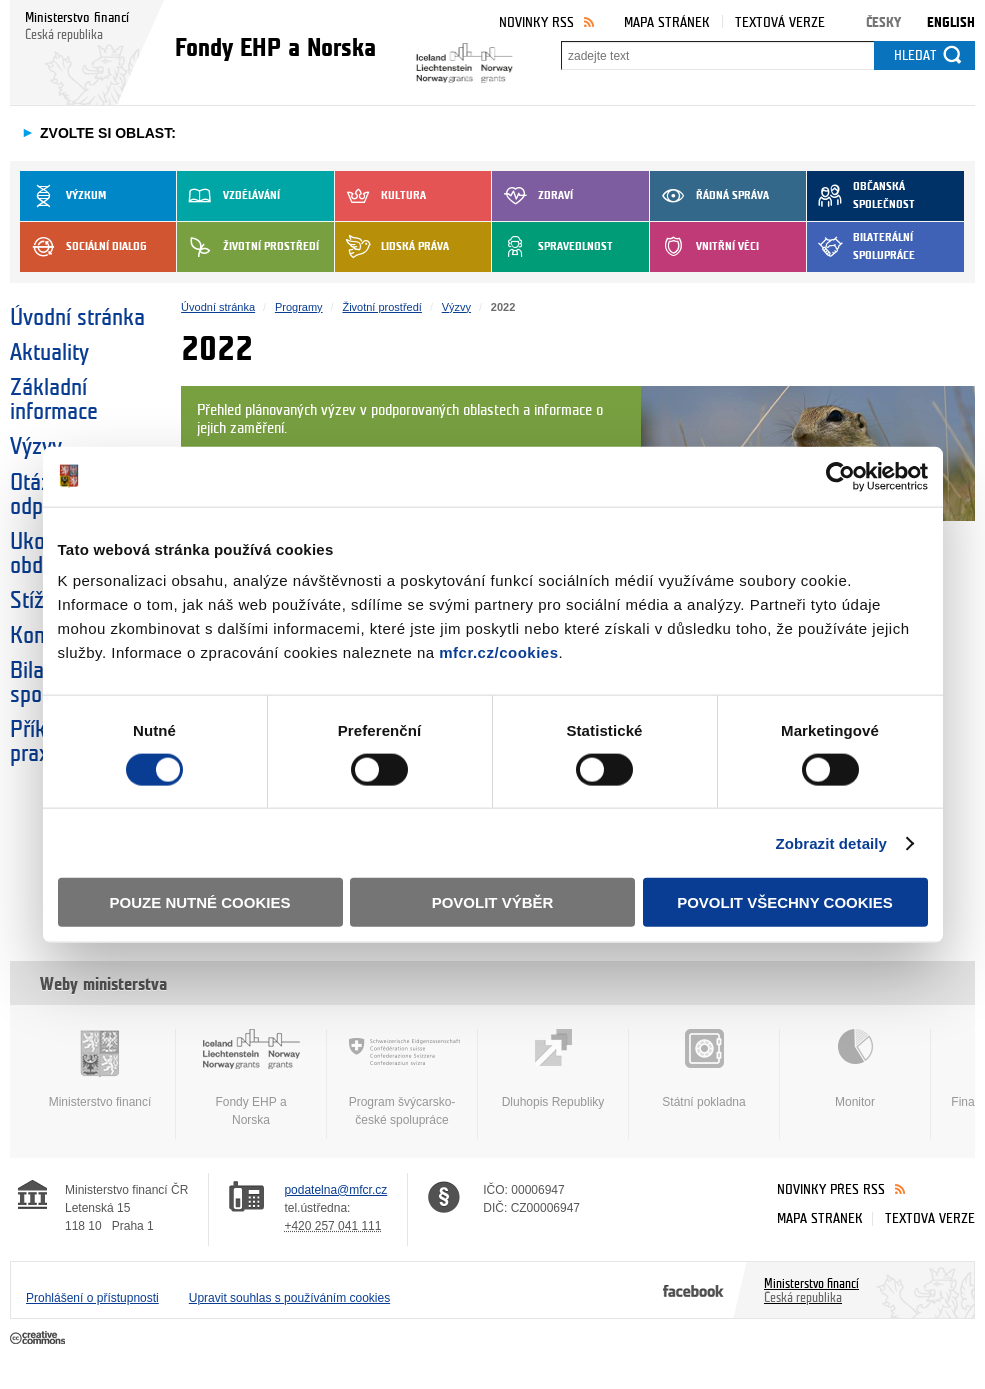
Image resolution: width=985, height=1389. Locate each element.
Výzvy (456, 307)
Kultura (380, 196)
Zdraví (532, 196)
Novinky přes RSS (831, 1189)
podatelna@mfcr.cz (335, 1190)
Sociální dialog (83, 247)
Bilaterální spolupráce (861, 247)
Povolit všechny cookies (785, 902)
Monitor (855, 1069)
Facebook (693, 1290)
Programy (299, 307)
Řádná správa (709, 196)
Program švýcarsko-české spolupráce (402, 1078)
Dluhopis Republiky (553, 1069)
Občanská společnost (861, 196)
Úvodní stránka (77, 318)
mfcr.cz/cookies (498, 652)
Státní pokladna (704, 1069)
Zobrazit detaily (831, 842)
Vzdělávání (228, 196)
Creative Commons (39, 1339)
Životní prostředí (248, 247)
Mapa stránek (667, 22)
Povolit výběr (493, 902)
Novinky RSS (536, 22)
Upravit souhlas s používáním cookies (289, 1298)
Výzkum (63, 196)
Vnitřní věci (704, 247)
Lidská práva (392, 247)
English (951, 22)
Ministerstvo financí (100, 1069)
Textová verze (780, 22)
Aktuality (49, 353)
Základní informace (54, 400)
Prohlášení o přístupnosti (92, 1298)
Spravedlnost (552, 247)
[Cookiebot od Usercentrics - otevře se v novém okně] (840, 476)
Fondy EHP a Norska (251, 1078)
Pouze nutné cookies (200, 902)
